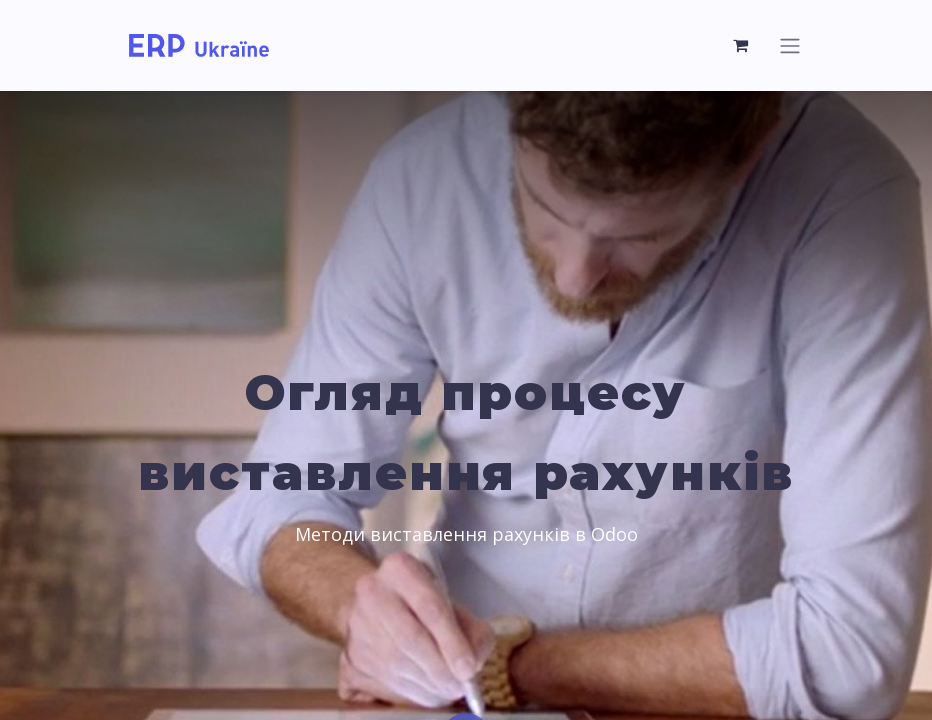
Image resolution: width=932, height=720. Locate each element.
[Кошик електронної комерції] (741, 45)
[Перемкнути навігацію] (790, 45)
